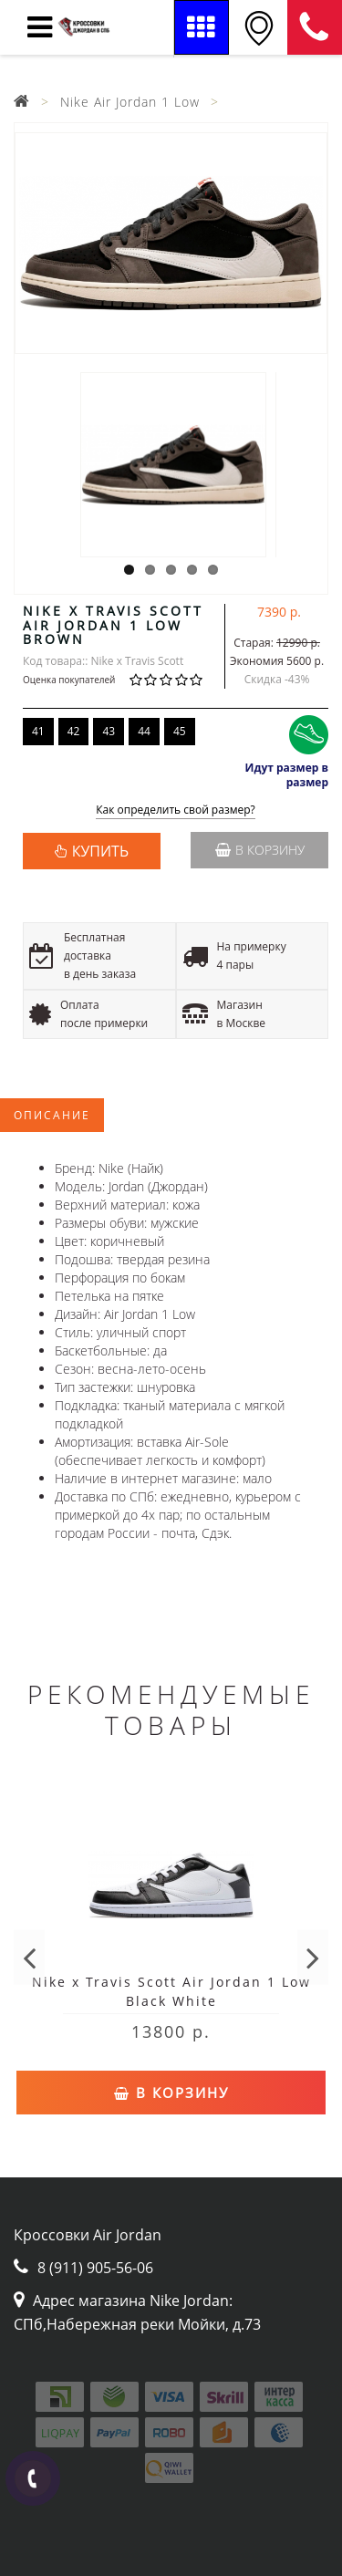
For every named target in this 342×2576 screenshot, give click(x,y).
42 (73, 731)
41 (38, 731)
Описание (52, 1115)
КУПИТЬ (100, 851)
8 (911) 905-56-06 (314, 27)
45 (179, 731)
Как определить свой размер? (175, 810)
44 (144, 731)
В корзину (260, 849)
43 (108, 731)
